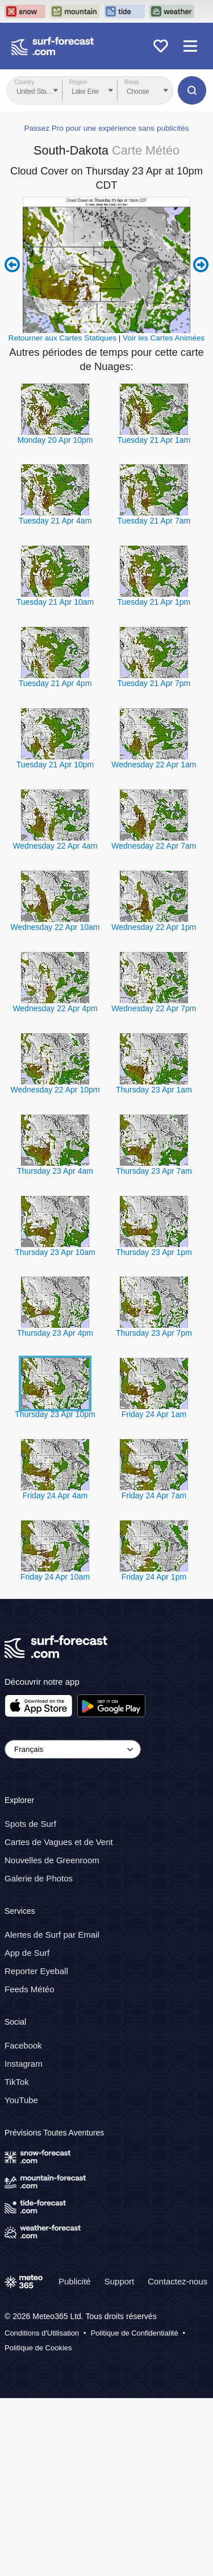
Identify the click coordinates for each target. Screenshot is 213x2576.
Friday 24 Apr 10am (55, 1754)
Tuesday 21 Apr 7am (154, 698)
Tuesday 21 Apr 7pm (154, 861)
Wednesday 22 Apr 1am (153, 942)
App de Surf (27, 2130)
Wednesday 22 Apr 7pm (153, 1185)
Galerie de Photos (39, 2056)
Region (78, 82)
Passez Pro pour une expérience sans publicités (106, 306)
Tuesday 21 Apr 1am (154, 617)
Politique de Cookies (38, 2525)
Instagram (24, 2241)
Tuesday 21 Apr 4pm (55, 861)
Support (120, 2458)
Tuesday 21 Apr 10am (55, 779)
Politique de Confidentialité (134, 2511)
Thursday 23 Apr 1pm (154, 1429)
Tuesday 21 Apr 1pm (154, 779)
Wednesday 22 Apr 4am (54, 1023)
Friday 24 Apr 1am (154, 1592)
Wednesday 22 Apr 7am (153, 1023)
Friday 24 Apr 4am (55, 1673)
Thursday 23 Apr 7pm (154, 1510)
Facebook (23, 2223)
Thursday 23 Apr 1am (154, 1267)
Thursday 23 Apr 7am (154, 1348)
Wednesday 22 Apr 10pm (54, 1267)
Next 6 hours (200, 443)
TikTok (17, 2259)
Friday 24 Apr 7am (154, 1673)
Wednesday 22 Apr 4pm (54, 1185)
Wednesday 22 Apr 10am (54, 1104)
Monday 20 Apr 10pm (55, 617)
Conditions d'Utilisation (42, 2511)
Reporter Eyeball (36, 2148)
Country (24, 82)
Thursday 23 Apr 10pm (55, 1592)
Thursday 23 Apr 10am (55, 1429)
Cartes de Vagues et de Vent (59, 2020)
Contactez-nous (177, 2458)
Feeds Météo (30, 2166)
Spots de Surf (30, 2001)
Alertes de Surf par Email (52, 2112)
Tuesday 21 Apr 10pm (55, 942)
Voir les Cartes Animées (163, 516)
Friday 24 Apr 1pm (154, 1754)
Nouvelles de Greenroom (52, 2038)
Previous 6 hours (12, 443)
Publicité (75, 2458)
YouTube (21, 2277)
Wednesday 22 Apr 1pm (153, 1104)
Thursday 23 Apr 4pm (55, 1510)
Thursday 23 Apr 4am (55, 1348)
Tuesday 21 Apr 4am (55, 698)
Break (131, 82)
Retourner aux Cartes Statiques (62, 516)
